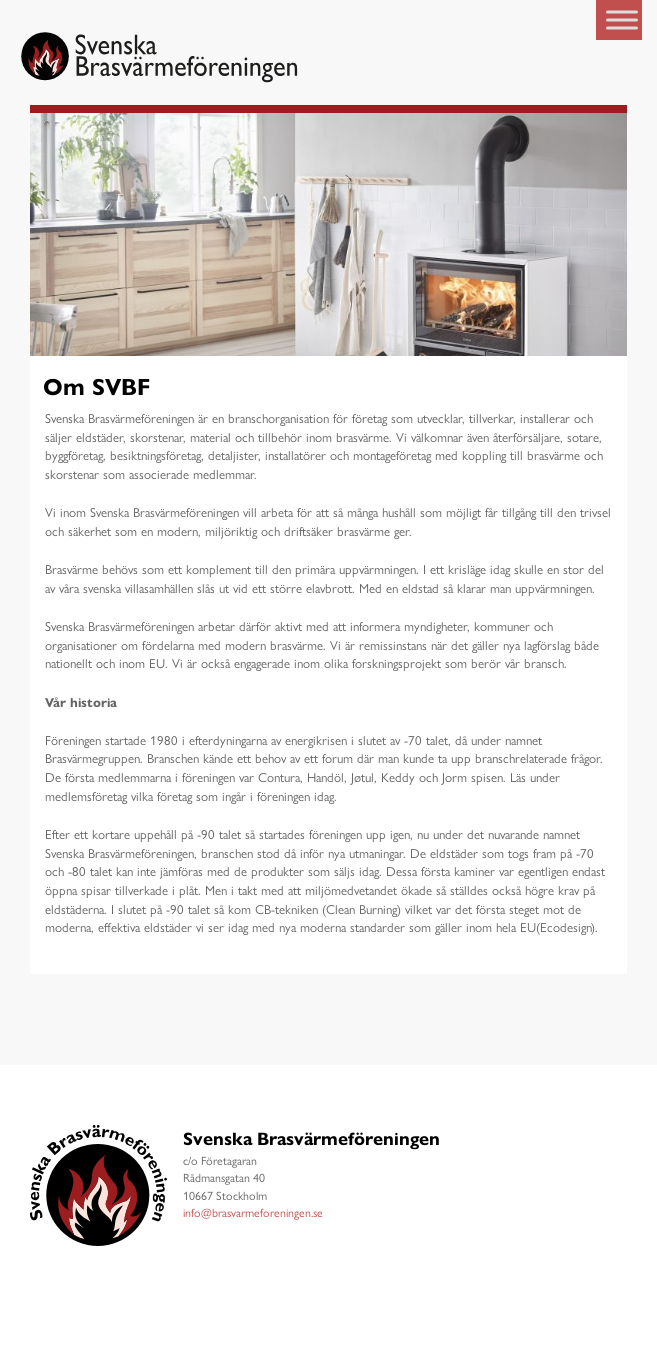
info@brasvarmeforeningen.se (253, 1212)
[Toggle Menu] (622, 19)
